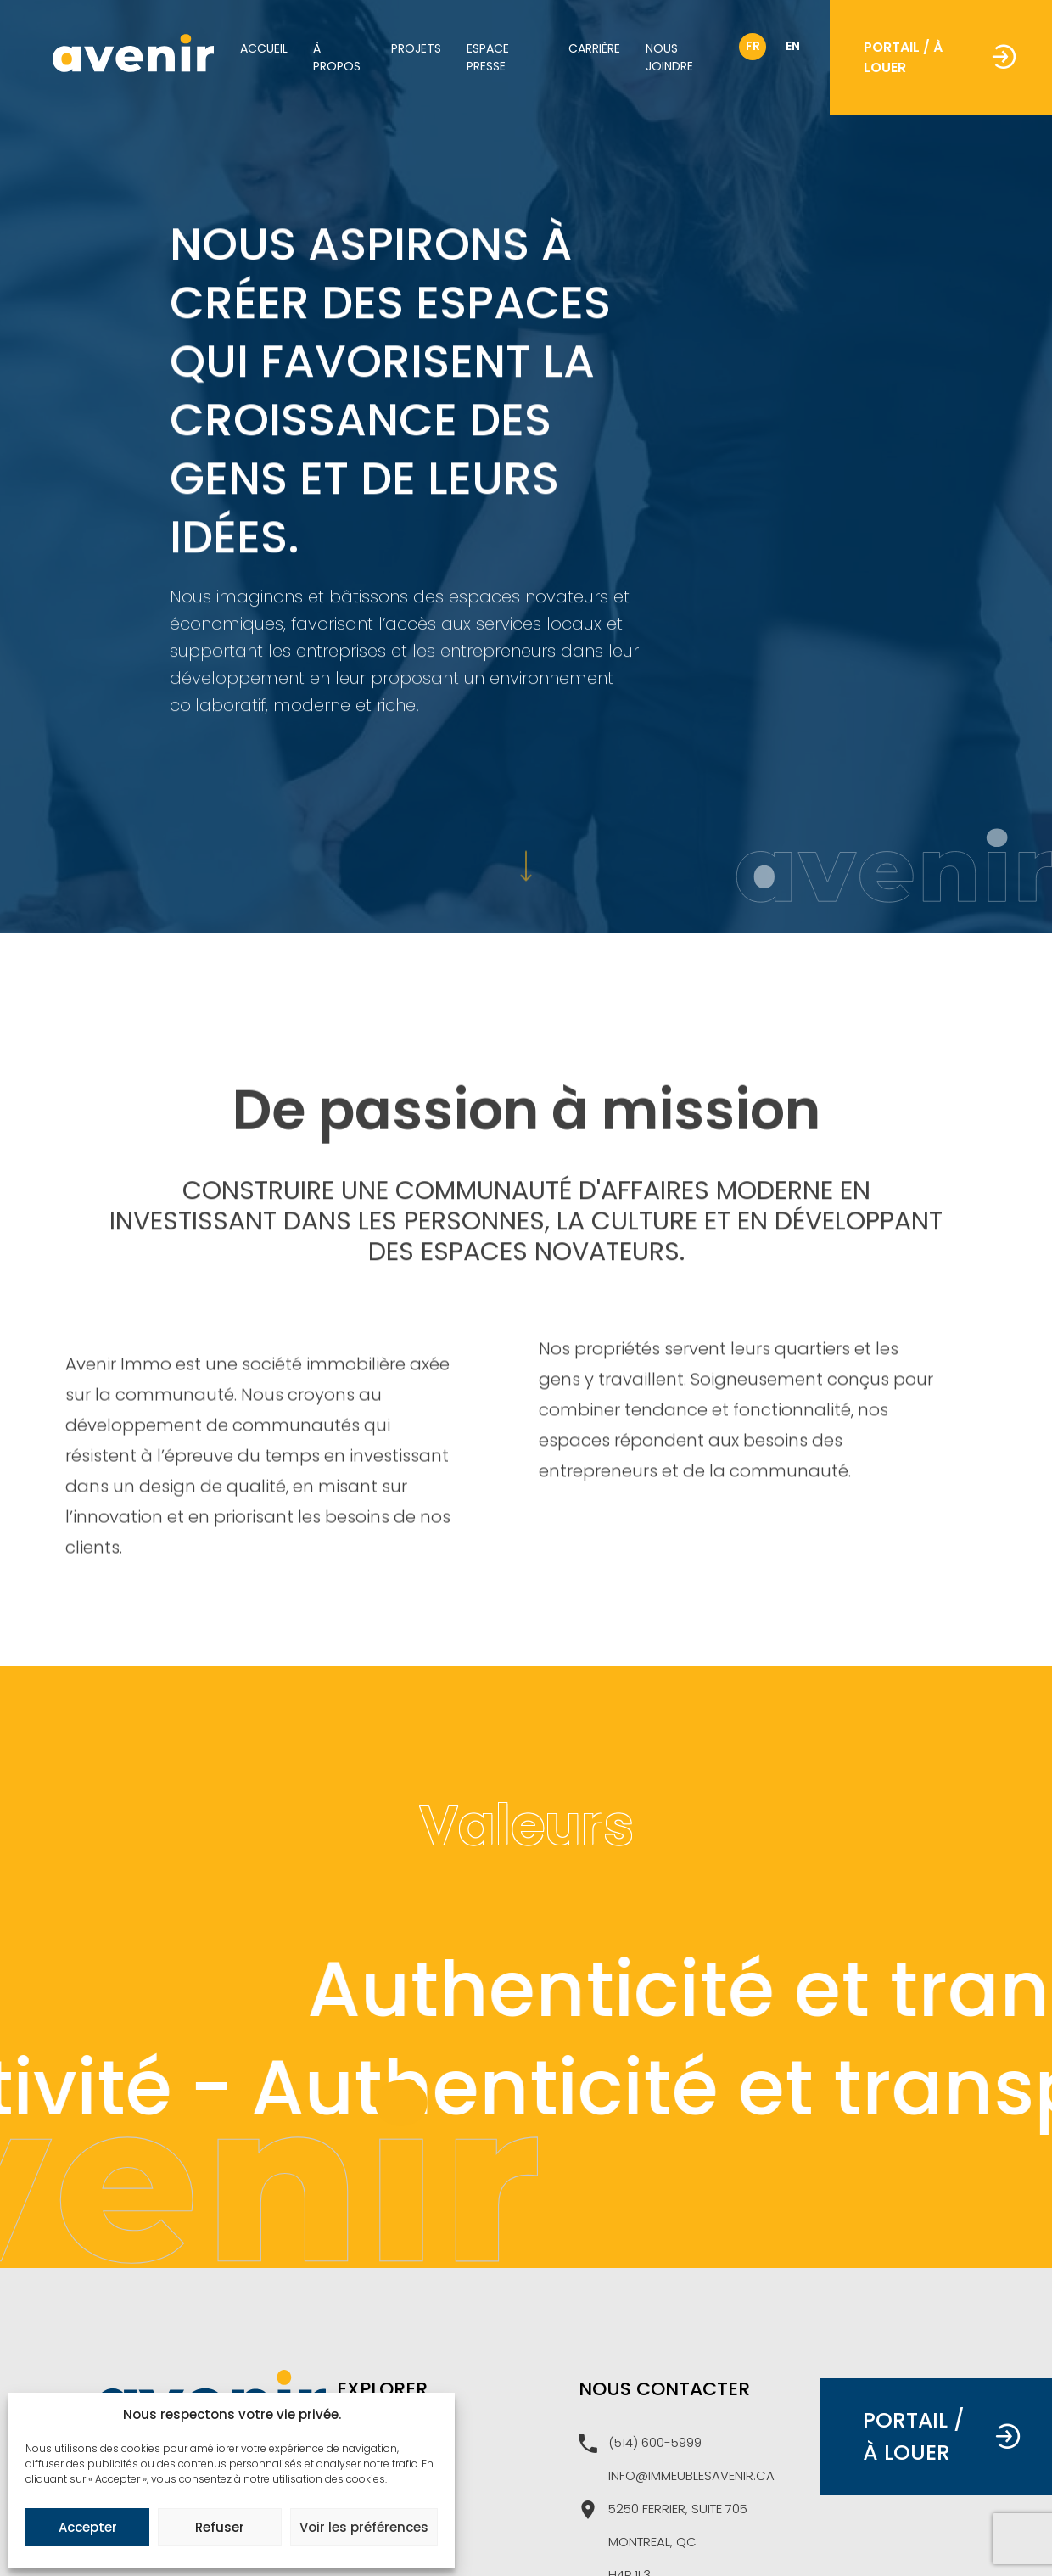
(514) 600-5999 (640, 2443)
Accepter (88, 2527)
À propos (337, 57)
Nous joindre (669, 57)
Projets (416, 48)
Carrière (594, 48)
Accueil (264, 48)
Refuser (219, 2527)
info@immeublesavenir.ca (691, 2475)
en (793, 45)
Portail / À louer (940, 57)
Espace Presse (488, 57)
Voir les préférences (363, 2527)
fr (753, 45)
